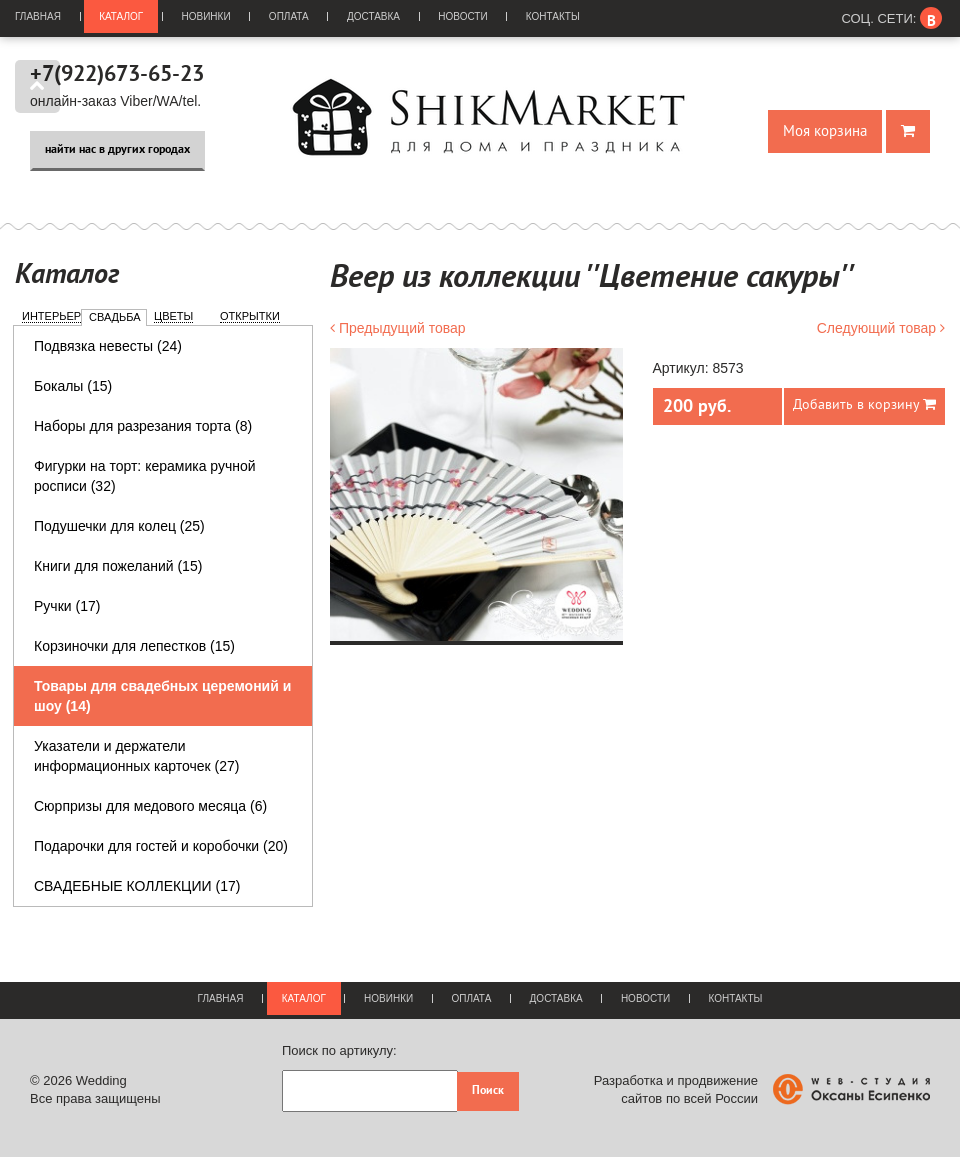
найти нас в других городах (117, 150)
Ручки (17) (67, 606)
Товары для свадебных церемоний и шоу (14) (162, 696)
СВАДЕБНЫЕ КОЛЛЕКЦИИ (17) (137, 886)
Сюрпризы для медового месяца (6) (150, 806)
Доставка (373, 16)
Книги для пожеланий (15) (118, 566)
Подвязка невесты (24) (108, 346)
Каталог (121, 16)
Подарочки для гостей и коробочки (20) (161, 846)
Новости (462, 16)
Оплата (289, 16)
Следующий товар (881, 328)
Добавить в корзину (864, 404)
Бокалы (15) (73, 386)
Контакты (553, 16)
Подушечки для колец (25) (119, 526)
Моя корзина (825, 131)
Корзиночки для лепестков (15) (134, 646)
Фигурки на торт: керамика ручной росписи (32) (145, 476)
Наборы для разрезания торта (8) (143, 426)
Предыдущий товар (398, 328)
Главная (38, 16)
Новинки (206, 16)
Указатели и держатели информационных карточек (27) (137, 756)
